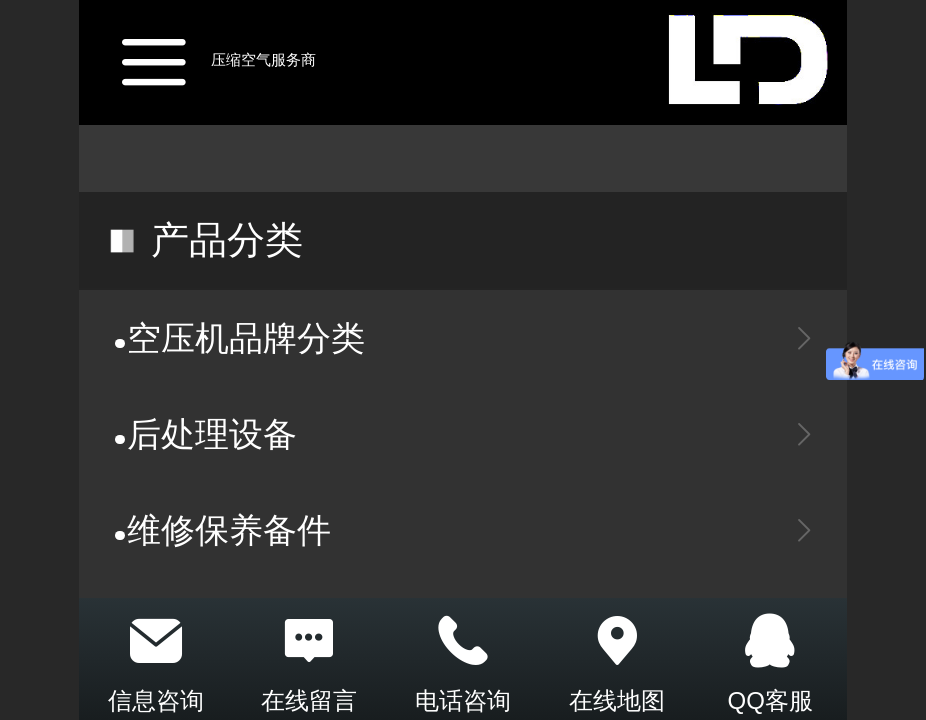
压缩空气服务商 (263, 59)
